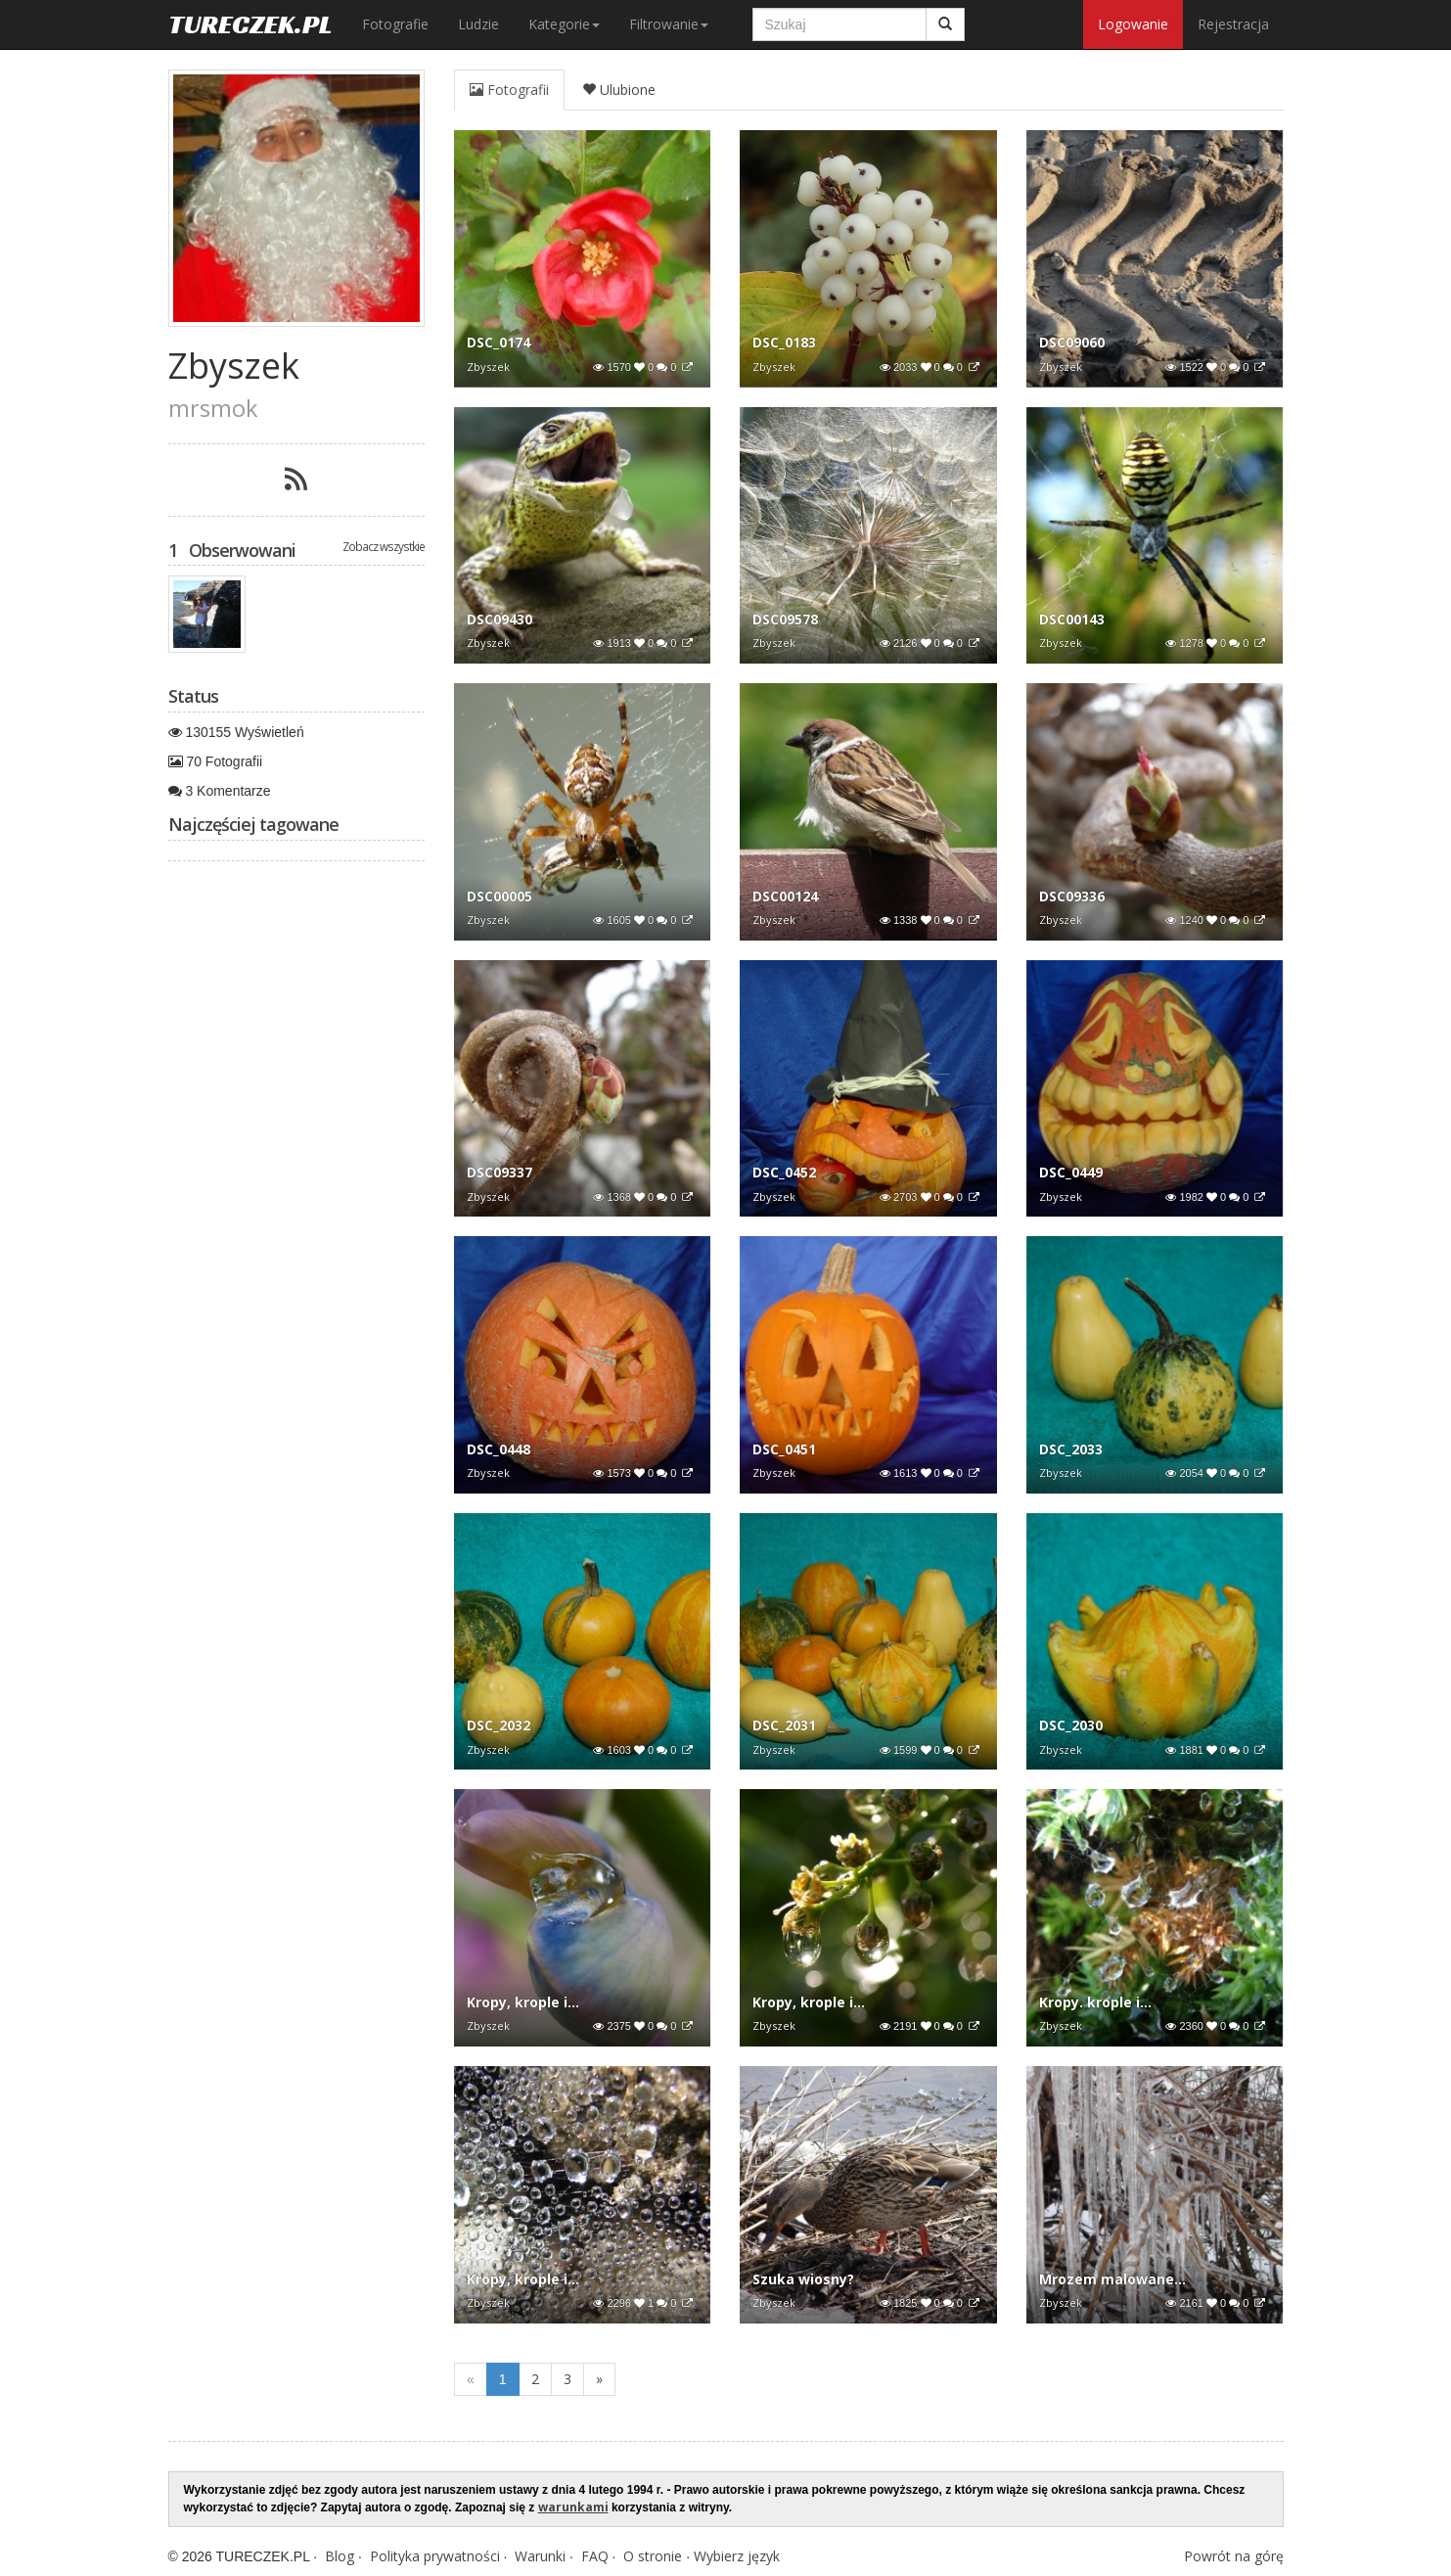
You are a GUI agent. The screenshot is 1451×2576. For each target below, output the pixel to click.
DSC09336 (1072, 896)
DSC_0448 (498, 1449)
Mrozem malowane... (1112, 2279)
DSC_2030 (1071, 1725)
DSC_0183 (784, 342)
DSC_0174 (498, 342)
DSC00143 (1072, 619)
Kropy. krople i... (1095, 2002)
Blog (339, 2556)
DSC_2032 (498, 1725)
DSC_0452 (784, 1172)
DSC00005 (499, 896)
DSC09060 (1072, 342)
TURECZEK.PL (250, 24)
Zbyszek (488, 366)
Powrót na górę (1234, 2556)
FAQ (595, 2556)
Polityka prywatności (435, 2556)
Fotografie (395, 24)
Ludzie (478, 24)
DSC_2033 (1071, 1449)
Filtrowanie (668, 24)
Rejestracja (1233, 24)
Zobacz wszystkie (383, 546)
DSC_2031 (784, 1725)
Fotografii (509, 89)
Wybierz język (737, 2556)
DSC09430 (499, 619)
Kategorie (564, 24)
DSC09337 (499, 1172)
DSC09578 (785, 619)
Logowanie (1133, 24)
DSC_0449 (1071, 1172)
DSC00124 (785, 896)
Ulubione (619, 89)
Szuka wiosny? (803, 2279)
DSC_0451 (784, 1449)
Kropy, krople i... (523, 2002)
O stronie (652, 2556)
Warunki (540, 2556)
